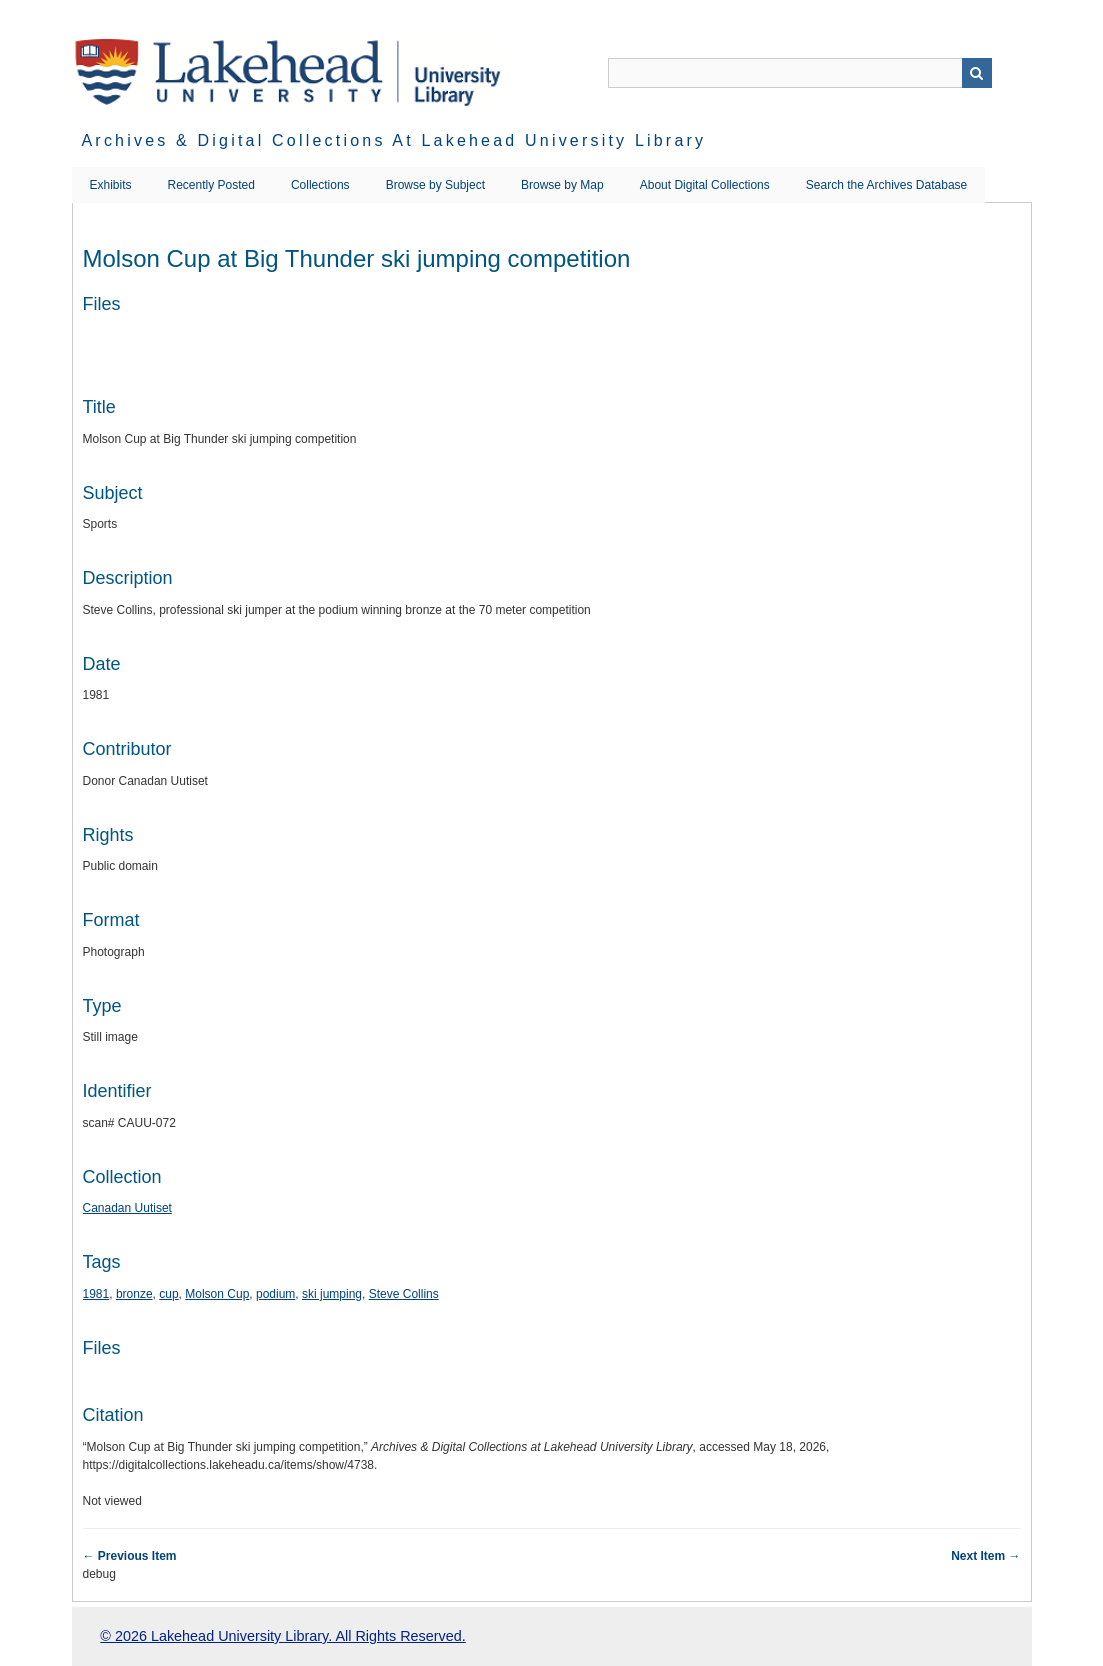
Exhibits (111, 185)
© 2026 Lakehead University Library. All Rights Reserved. (282, 1636)
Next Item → (985, 1556)
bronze (134, 1294)
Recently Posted (211, 185)
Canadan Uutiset (127, 1208)
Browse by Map (562, 185)
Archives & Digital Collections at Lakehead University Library (394, 140)
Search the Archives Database (886, 185)
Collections (320, 185)
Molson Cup (217, 1294)
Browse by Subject (435, 185)
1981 (96, 1294)
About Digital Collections (705, 185)
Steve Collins (404, 1294)
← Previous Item (130, 1556)
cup (168, 1294)
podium (275, 1294)
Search (977, 73)
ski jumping (332, 1294)
